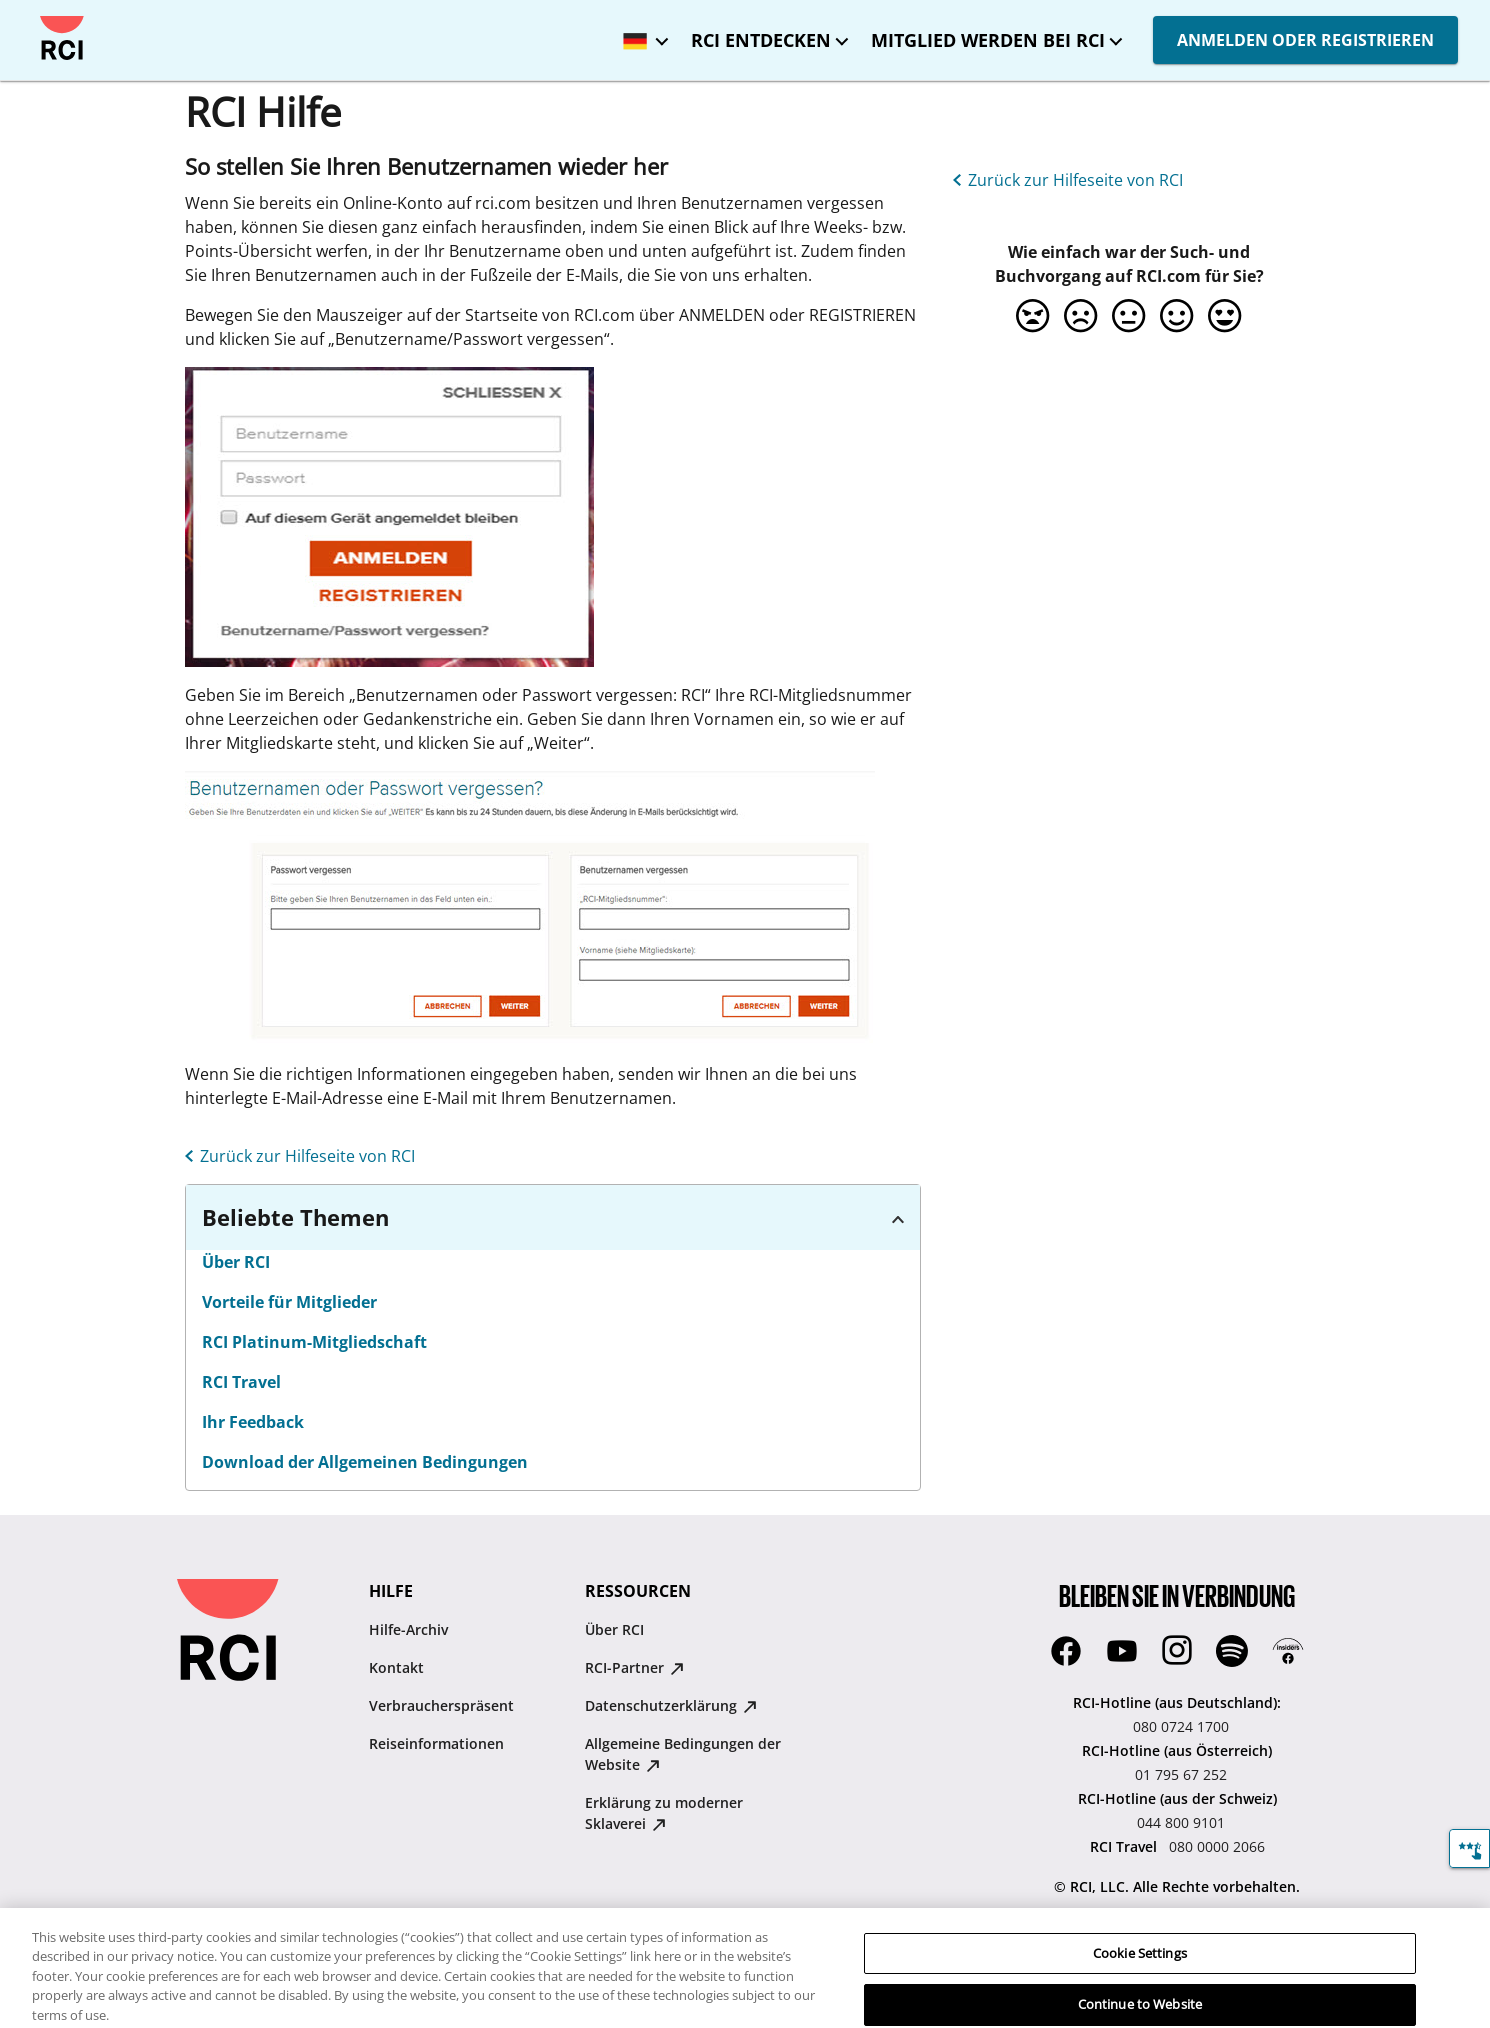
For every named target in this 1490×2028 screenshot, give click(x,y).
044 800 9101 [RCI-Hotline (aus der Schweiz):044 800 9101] (1181, 1822)
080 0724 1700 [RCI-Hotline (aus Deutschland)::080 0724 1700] (1181, 1726)
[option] (1033, 316)
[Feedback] (1469, 1848)
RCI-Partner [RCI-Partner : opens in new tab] (634, 1667)
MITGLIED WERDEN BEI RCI (988, 40)
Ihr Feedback (253, 1422)
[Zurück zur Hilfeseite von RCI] (296, 1154)
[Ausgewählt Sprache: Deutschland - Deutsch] (641, 34)
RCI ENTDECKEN (761, 40)
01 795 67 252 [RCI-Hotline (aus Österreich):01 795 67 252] (1181, 1774)
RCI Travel (241, 1382)
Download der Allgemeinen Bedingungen (365, 1462)
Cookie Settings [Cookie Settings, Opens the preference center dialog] (1140, 1968)
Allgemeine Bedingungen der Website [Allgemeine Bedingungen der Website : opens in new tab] (683, 1754)
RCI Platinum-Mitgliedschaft (314, 1342)
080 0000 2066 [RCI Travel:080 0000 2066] (1217, 1846)
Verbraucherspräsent (441, 1705)
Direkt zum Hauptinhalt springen (32, 16)
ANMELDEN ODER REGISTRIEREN (1305, 40)
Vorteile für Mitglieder (289, 1302)
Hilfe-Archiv (408, 1629)
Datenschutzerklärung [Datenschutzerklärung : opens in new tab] (671, 1705)
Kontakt (396, 1667)
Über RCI (236, 1262)
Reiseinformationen (436, 1743)
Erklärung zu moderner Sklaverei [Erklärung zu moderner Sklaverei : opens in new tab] (664, 1813)
